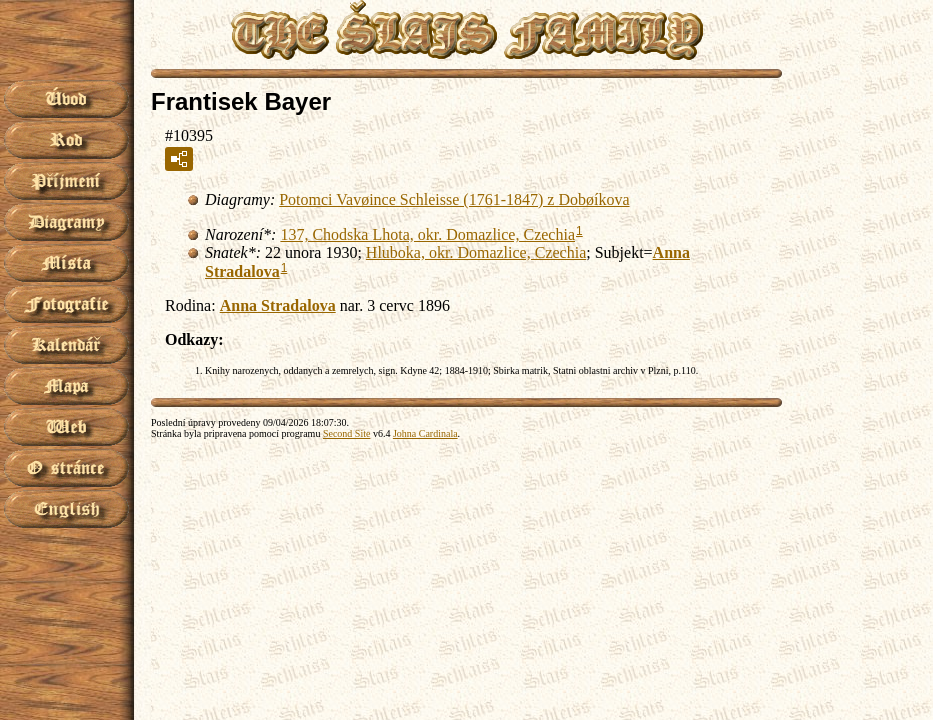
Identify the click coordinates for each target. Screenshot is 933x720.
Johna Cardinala (425, 433)
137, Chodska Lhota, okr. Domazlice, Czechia (427, 234)
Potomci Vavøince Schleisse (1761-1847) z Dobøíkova (454, 199)
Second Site (347, 433)
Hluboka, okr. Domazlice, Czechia (476, 252)
